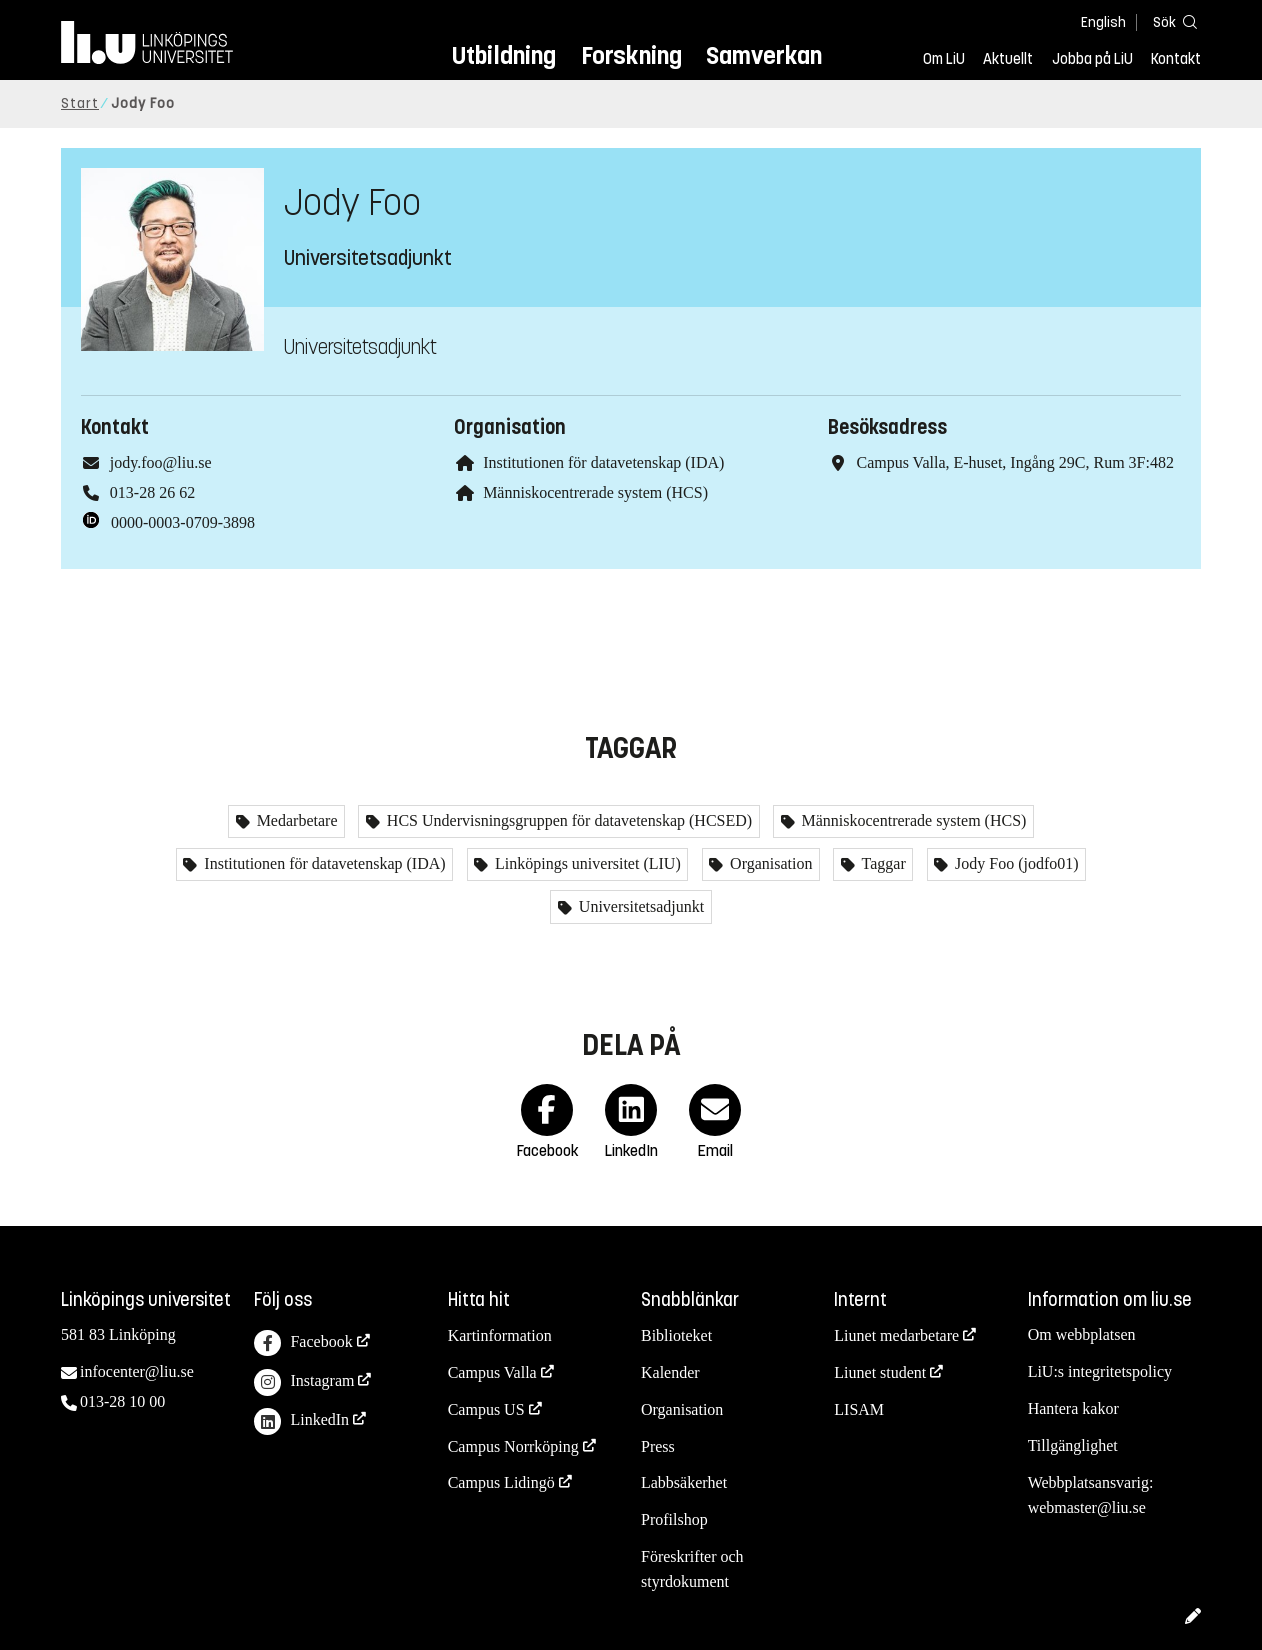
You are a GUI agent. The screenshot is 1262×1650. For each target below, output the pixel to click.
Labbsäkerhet (684, 1482)
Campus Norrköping (513, 1446)
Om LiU (944, 59)
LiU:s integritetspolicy (1100, 1371)
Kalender (670, 1372)
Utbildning (504, 55)
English (1103, 22)
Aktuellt (1008, 59)
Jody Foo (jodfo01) (1015, 863)
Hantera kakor (1073, 1408)
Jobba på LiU (1092, 59)
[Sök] (1171, 21)
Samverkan (764, 55)
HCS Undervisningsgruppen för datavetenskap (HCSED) (567, 820)
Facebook (303, 1343)
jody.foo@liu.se (161, 462)
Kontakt (1176, 59)
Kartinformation (500, 1335)
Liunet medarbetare (896, 1335)
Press (658, 1446)
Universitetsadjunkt (639, 906)
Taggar (882, 863)
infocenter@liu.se (137, 1371)
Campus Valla (492, 1372)
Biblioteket (676, 1335)
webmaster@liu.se (1087, 1507)
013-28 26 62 (152, 492)
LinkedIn (301, 1421)
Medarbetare (295, 820)
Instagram (304, 1382)
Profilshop (674, 1519)
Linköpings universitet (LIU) (586, 863)
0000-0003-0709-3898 (183, 522)
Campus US (486, 1409)
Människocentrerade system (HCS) (595, 492)
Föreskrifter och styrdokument (692, 1569)
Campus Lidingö (501, 1482)
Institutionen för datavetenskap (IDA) (603, 462)
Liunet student (880, 1372)
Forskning (631, 55)
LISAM (859, 1409)
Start (80, 103)
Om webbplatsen (1082, 1334)
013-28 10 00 (122, 1401)
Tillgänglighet (1073, 1445)
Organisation (769, 863)
